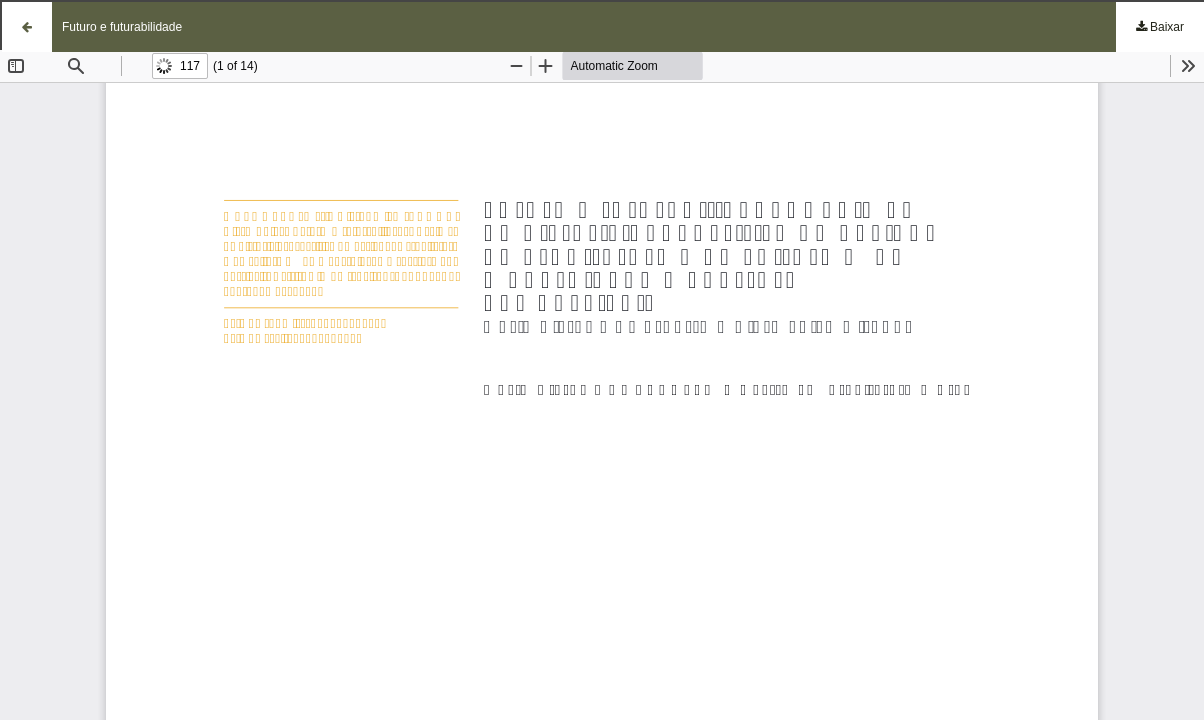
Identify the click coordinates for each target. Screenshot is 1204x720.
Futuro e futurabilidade (122, 27)
